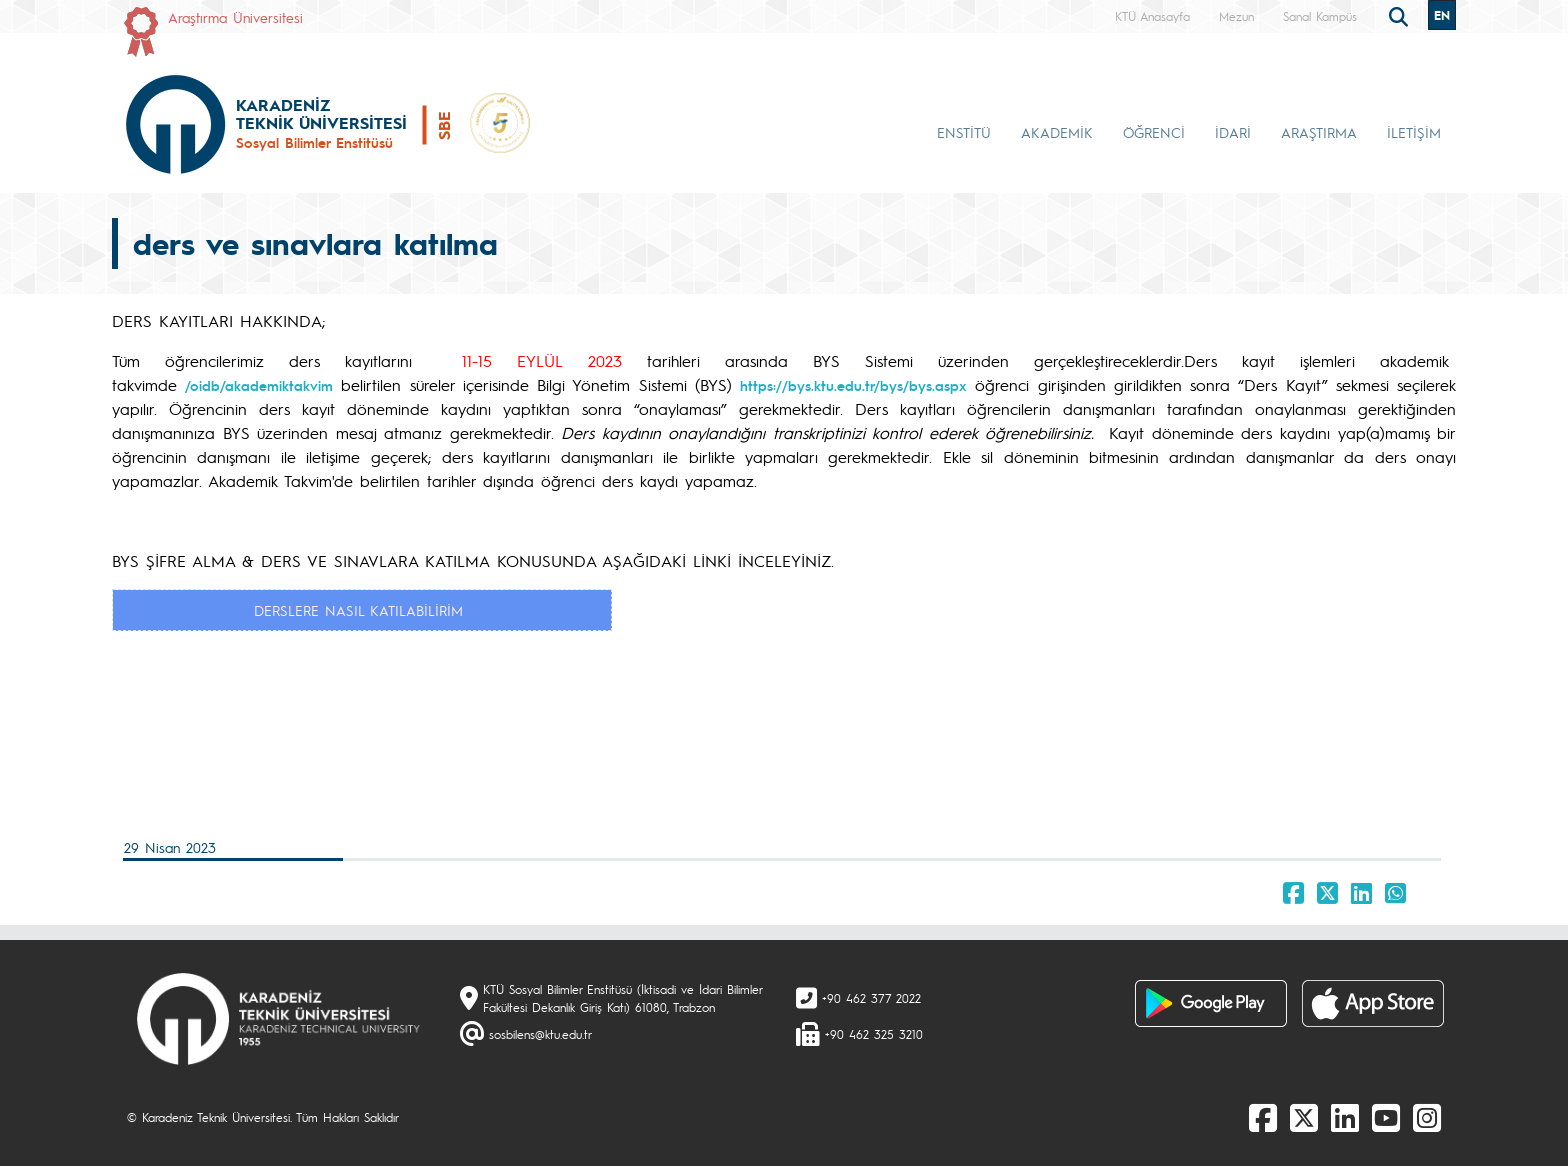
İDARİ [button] (1233, 132)
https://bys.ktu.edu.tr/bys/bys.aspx (853, 385)
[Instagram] (1427, 1117)
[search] (1401, 15)
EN (1442, 15)
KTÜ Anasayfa (1152, 16)
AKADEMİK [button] (1057, 132)
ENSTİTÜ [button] (964, 132)
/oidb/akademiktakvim (259, 385)
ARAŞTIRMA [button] (1319, 132)
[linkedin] (1345, 1117)
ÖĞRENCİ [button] (1154, 132)
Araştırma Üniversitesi (235, 17)
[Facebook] (1263, 1117)
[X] (1304, 1117)
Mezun (1236, 16)
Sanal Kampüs (1320, 16)
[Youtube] (1386, 1117)
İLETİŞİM (1414, 132)
